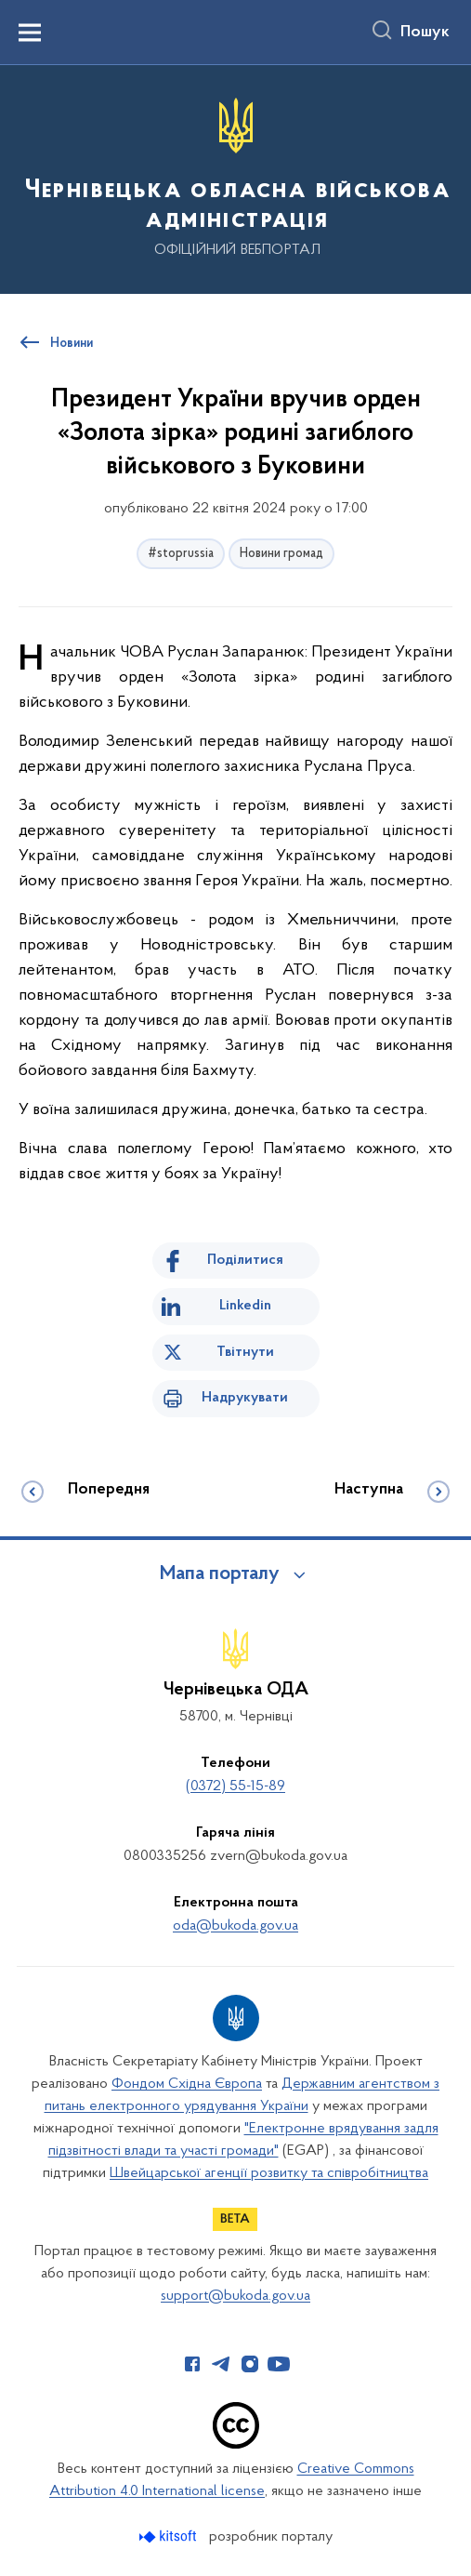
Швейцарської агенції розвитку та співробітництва (269, 2173)
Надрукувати (245, 1397)
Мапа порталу (220, 1574)
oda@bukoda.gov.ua (235, 1926)
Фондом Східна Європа (186, 2084)
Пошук (425, 32)
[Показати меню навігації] (29, 32)
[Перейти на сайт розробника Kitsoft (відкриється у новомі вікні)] (169, 2536)
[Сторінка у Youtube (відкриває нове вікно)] (279, 2364)
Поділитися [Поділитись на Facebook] (245, 1260)
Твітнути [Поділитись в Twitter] (245, 1352)
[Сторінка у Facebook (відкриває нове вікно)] (192, 2364)
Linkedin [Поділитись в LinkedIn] (245, 1305)
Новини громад (281, 554)
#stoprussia (181, 554)
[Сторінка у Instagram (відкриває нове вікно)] (250, 2364)
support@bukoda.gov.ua (235, 2296)
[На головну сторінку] (235, 178)
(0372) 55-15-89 (235, 1786)
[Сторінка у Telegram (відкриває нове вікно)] (221, 2364)
